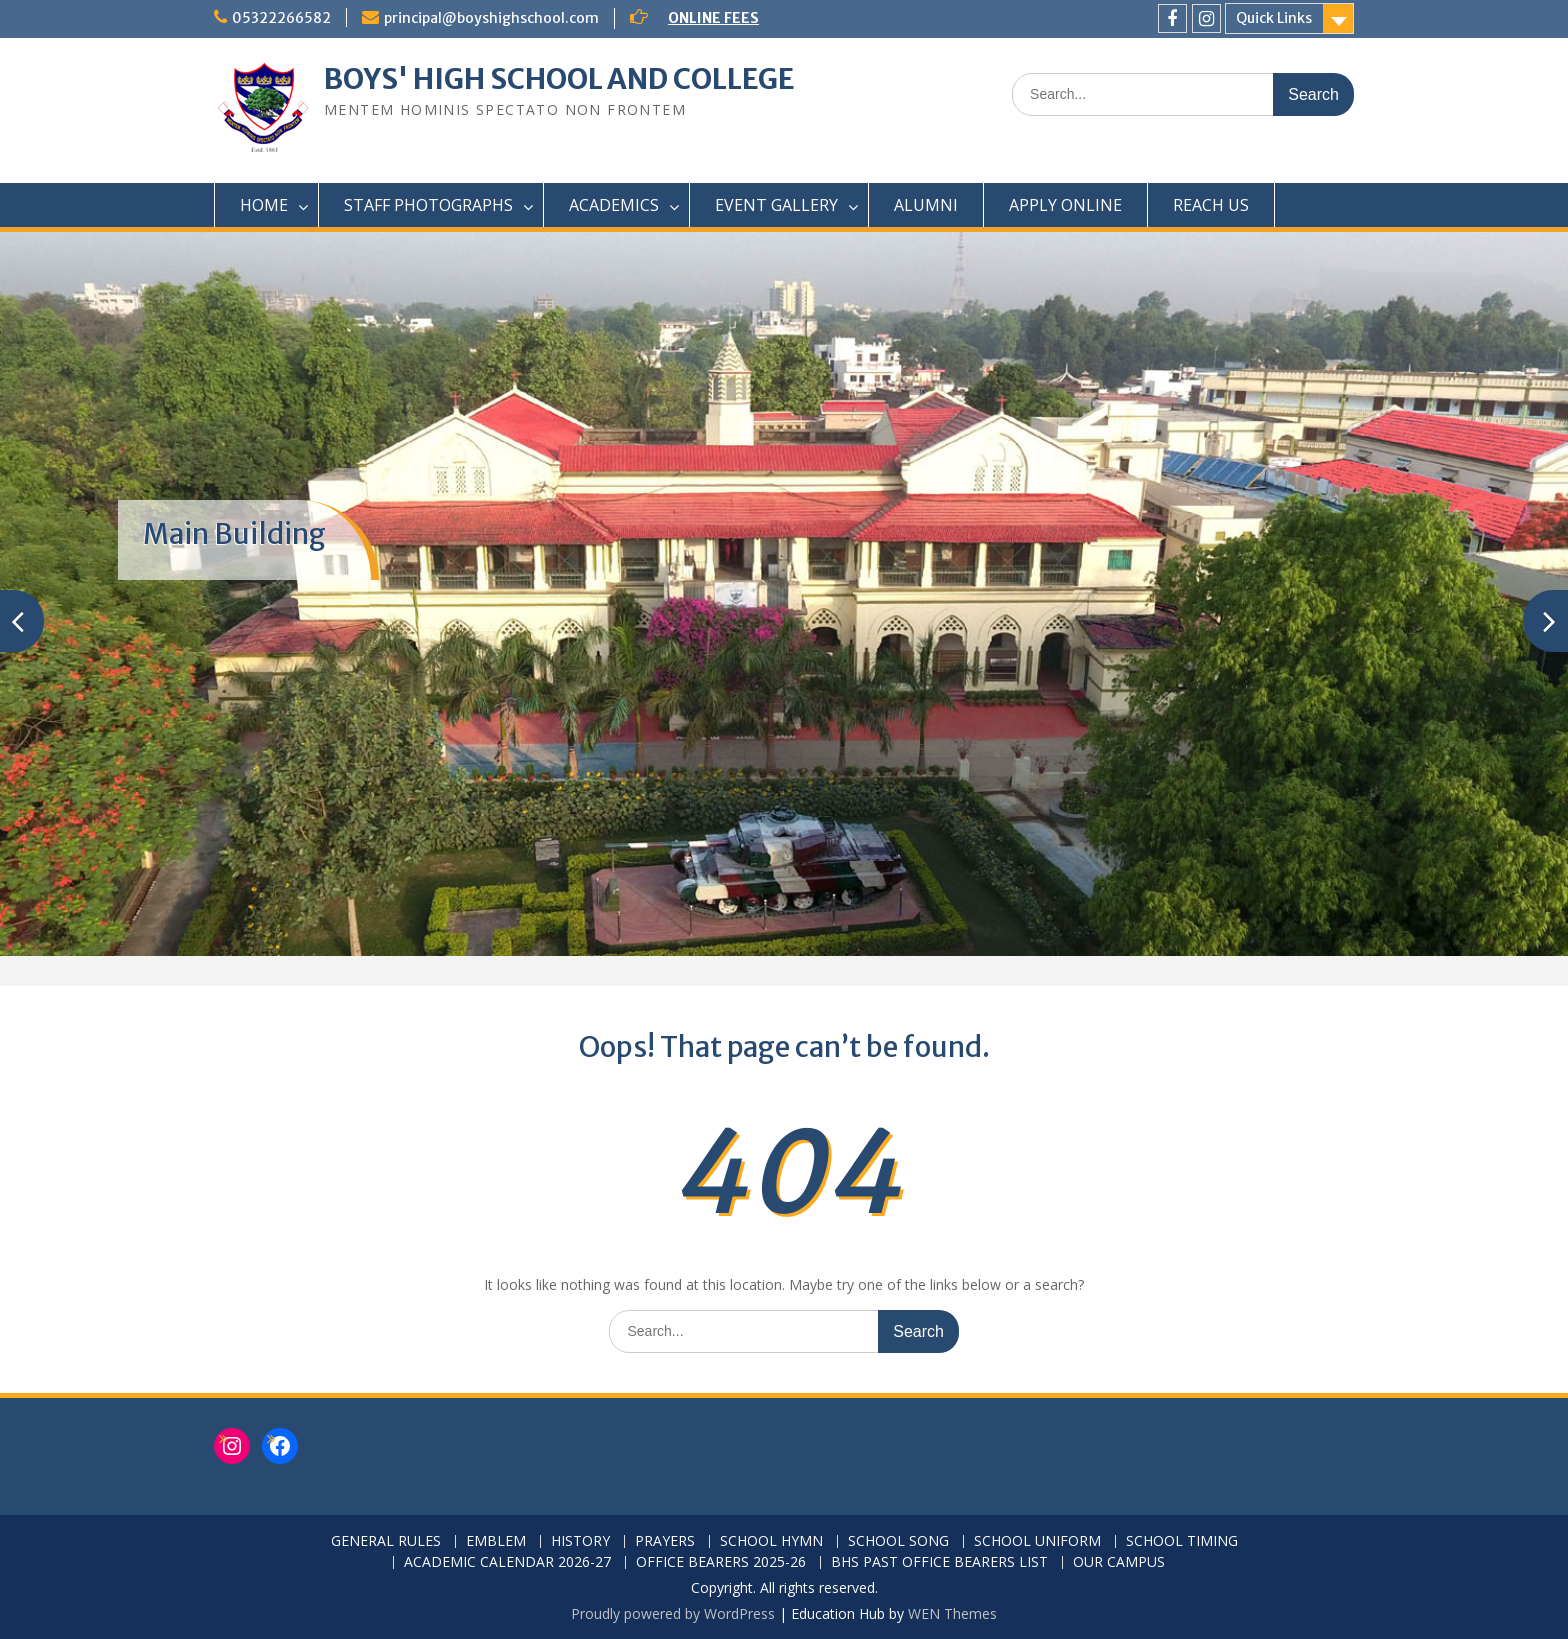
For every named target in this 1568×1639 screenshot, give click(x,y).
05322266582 (281, 18)
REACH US (1211, 205)
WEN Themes (952, 1613)
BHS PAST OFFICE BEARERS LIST (939, 1562)
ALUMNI (926, 205)
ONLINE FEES (713, 18)
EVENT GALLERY (776, 205)
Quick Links (1274, 18)
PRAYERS (665, 1541)
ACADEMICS (614, 205)
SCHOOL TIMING (1182, 1541)
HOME (264, 205)
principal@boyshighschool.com (491, 18)
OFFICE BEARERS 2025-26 (721, 1562)
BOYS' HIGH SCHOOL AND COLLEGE (559, 79)
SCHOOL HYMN (771, 1541)
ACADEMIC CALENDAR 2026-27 (507, 1562)
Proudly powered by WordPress (673, 1613)
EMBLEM (496, 1541)
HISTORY (580, 1541)
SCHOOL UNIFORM (1037, 1541)
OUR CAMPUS (1119, 1562)
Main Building (234, 534)
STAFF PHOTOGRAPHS (428, 205)
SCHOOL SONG (898, 1541)
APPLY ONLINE (1065, 205)
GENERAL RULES (386, 1541)
